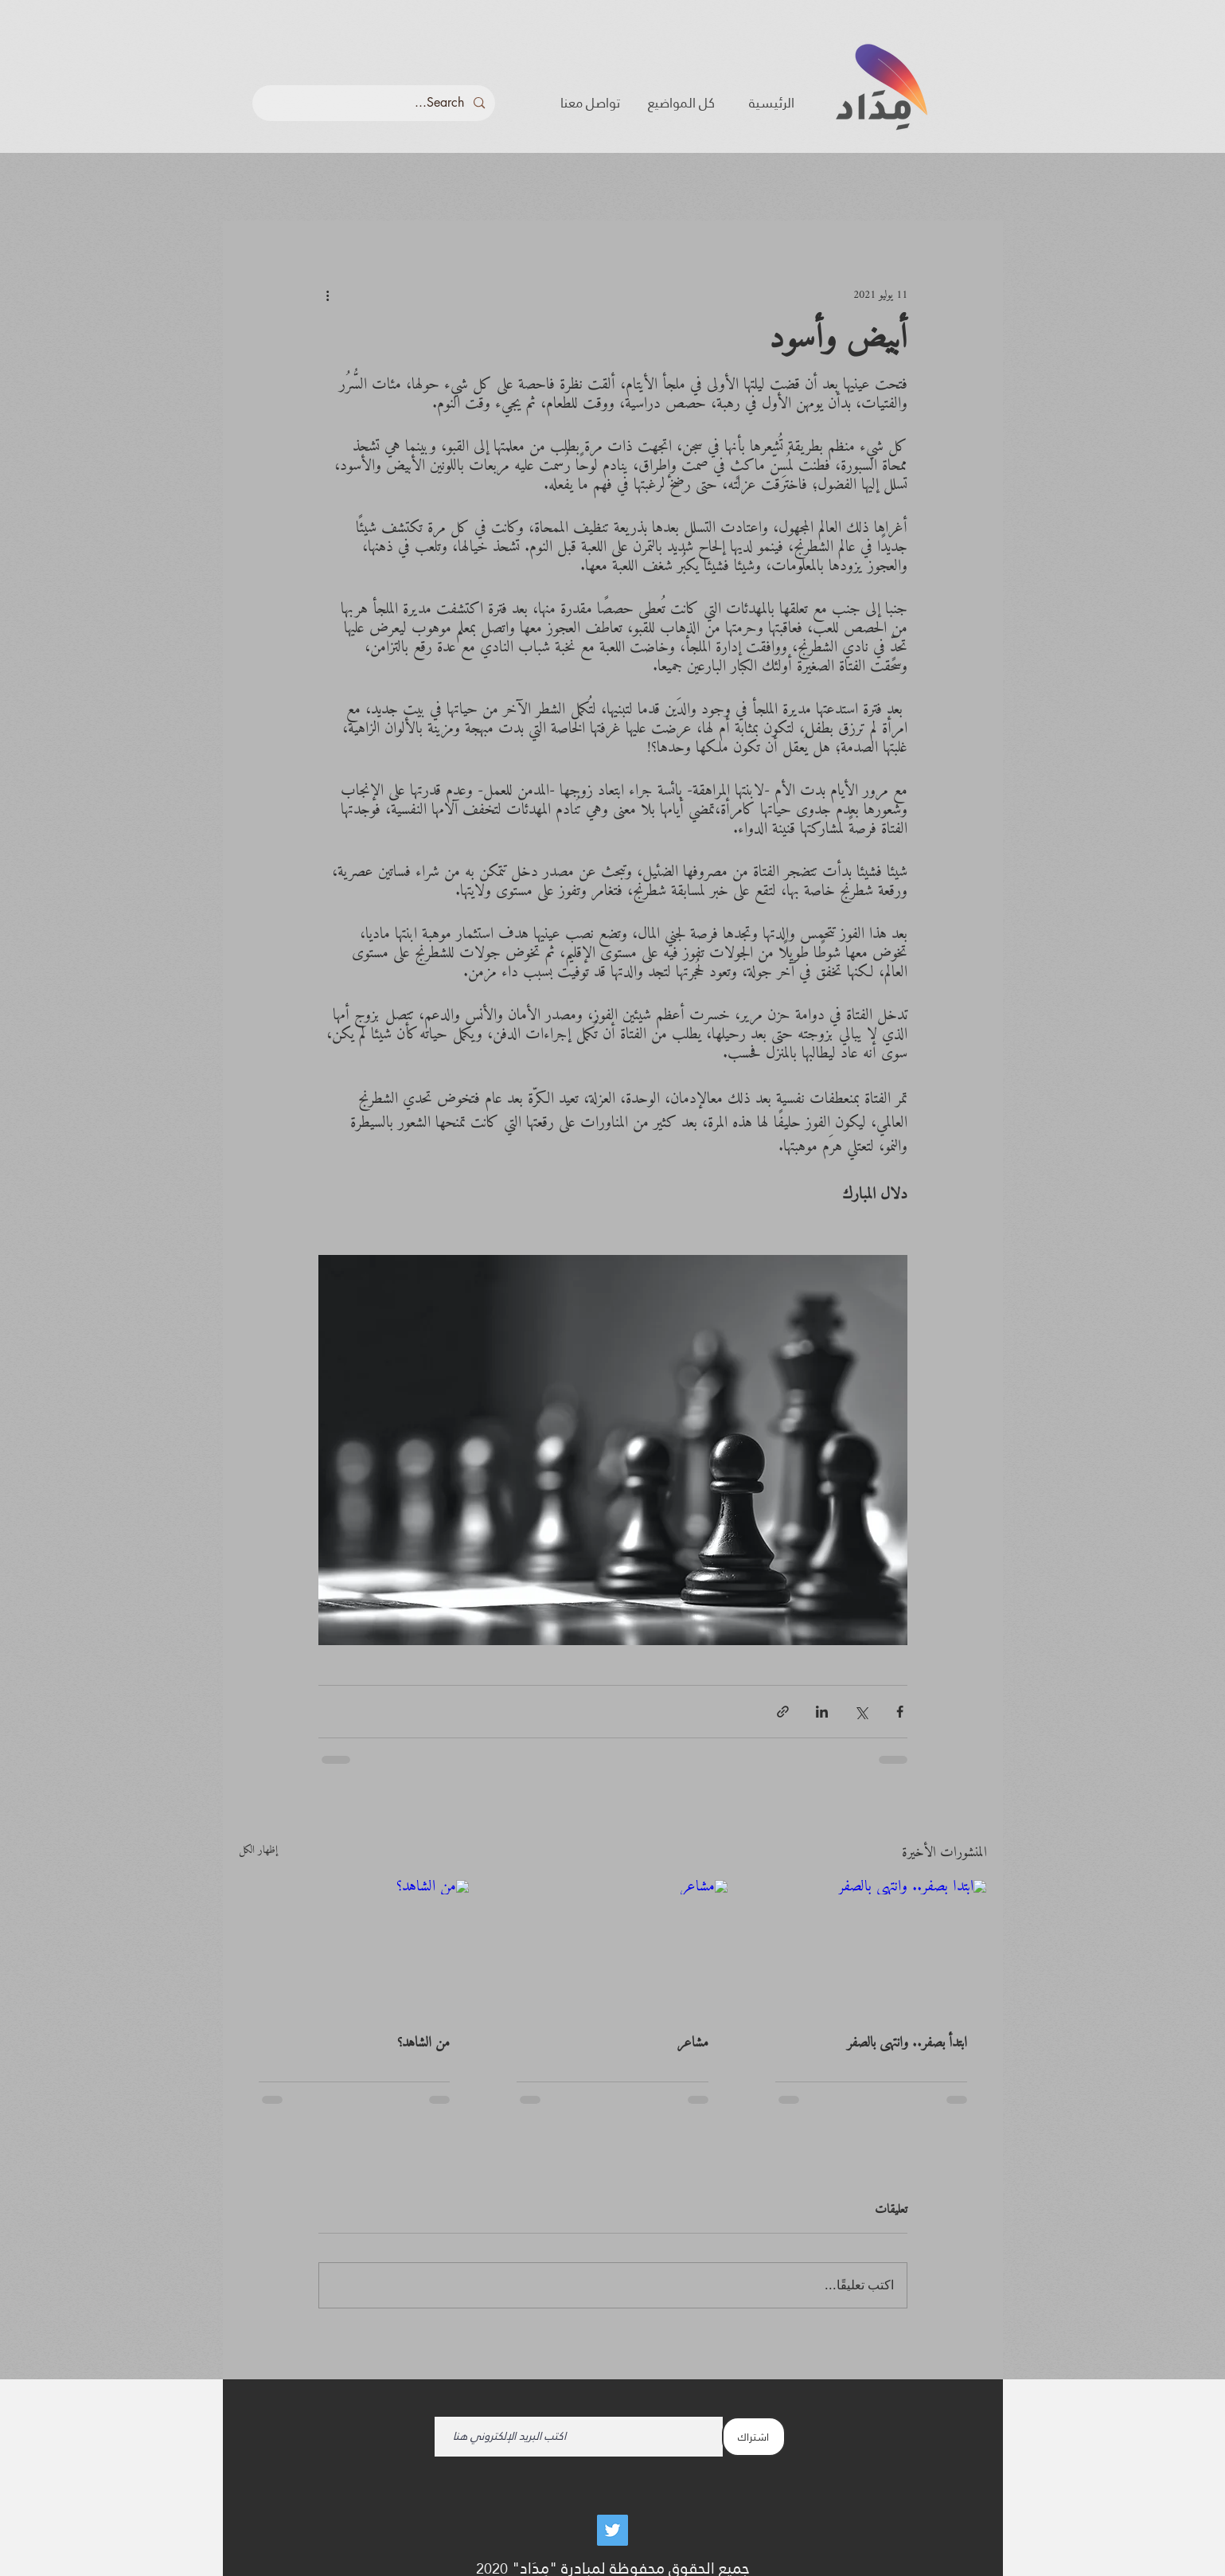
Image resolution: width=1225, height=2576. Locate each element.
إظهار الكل (258, 1852)
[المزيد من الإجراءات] (327, 294)
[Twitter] (612, 2530)
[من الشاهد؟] (355, 1944)
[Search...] (375, 103)
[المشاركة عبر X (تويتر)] (860, 1711)
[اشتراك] (754, 2437)
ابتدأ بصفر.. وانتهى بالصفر (907, 2043)
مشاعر (692, 2043)
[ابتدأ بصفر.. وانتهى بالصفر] (871, 1944)
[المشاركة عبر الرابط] (782, 1711)
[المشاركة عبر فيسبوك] (899, 1711)
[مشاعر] (612, 1944)
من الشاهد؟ (423, 2043)
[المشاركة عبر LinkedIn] (821, 1711)
